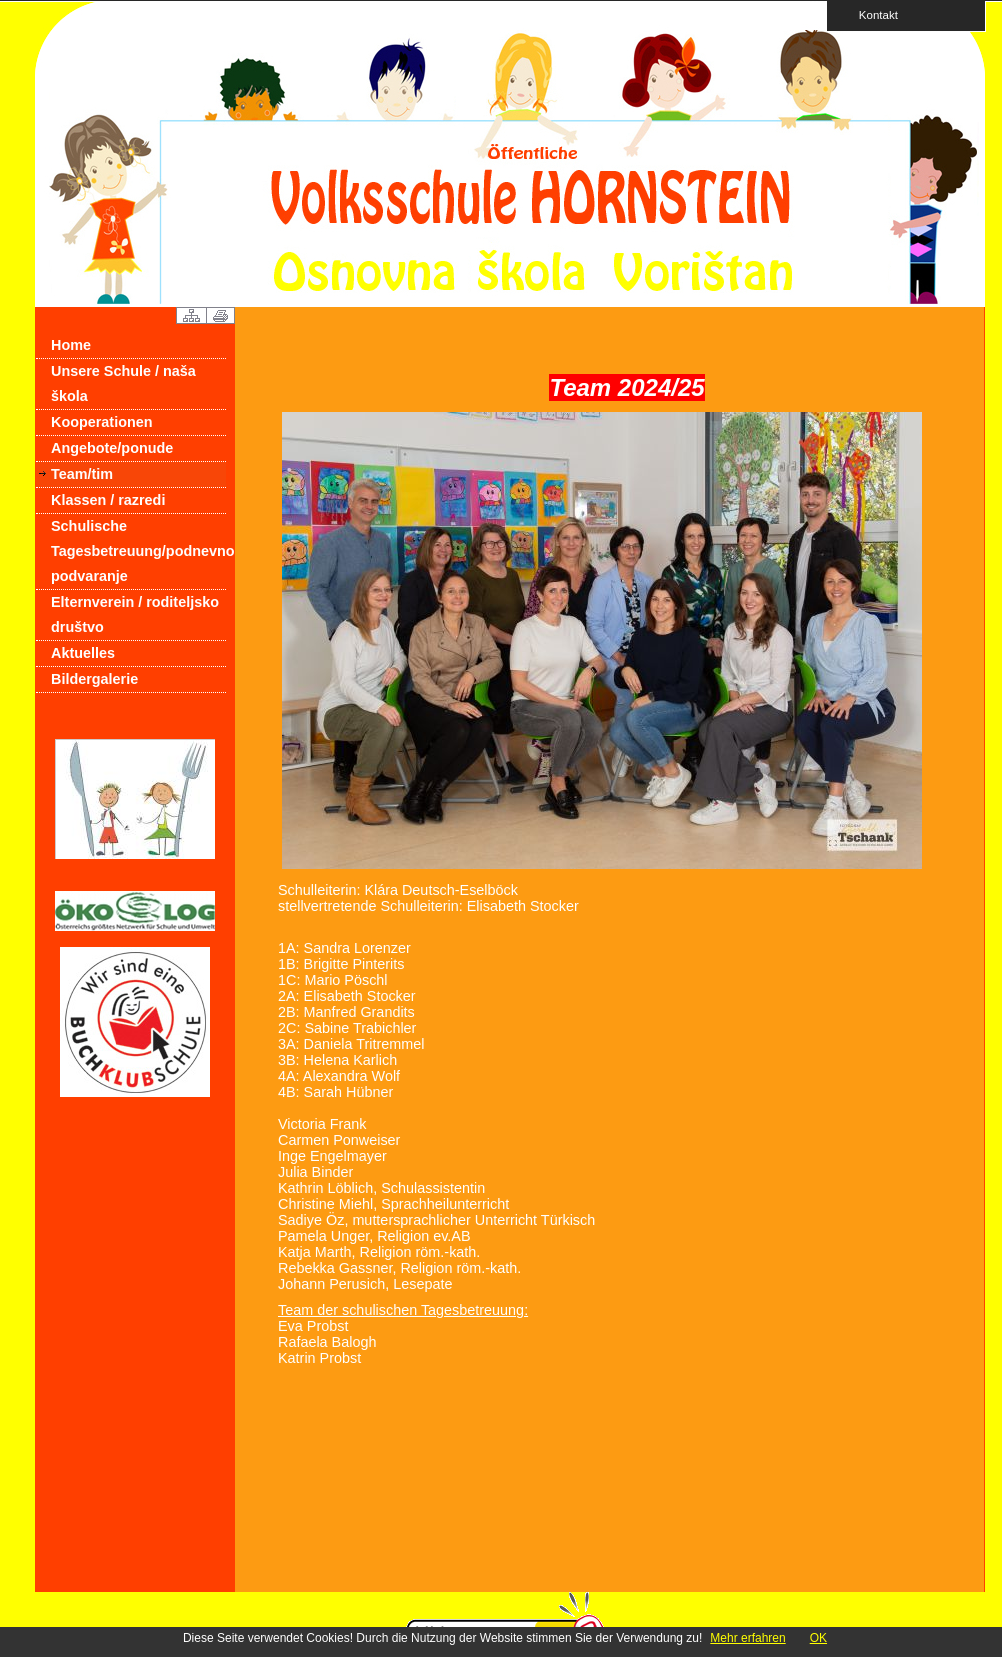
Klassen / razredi (108, 500)
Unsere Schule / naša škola (123, 383)
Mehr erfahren (747, 1638)
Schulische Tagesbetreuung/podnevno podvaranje (138, 551)
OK (818, 1638)
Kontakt (872, 14)
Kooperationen (102, 422)
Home (71, 345)
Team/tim (82, 474)
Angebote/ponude (112, 448)
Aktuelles (83, 653)
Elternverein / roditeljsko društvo (135, 614)
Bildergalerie (94, 679)
